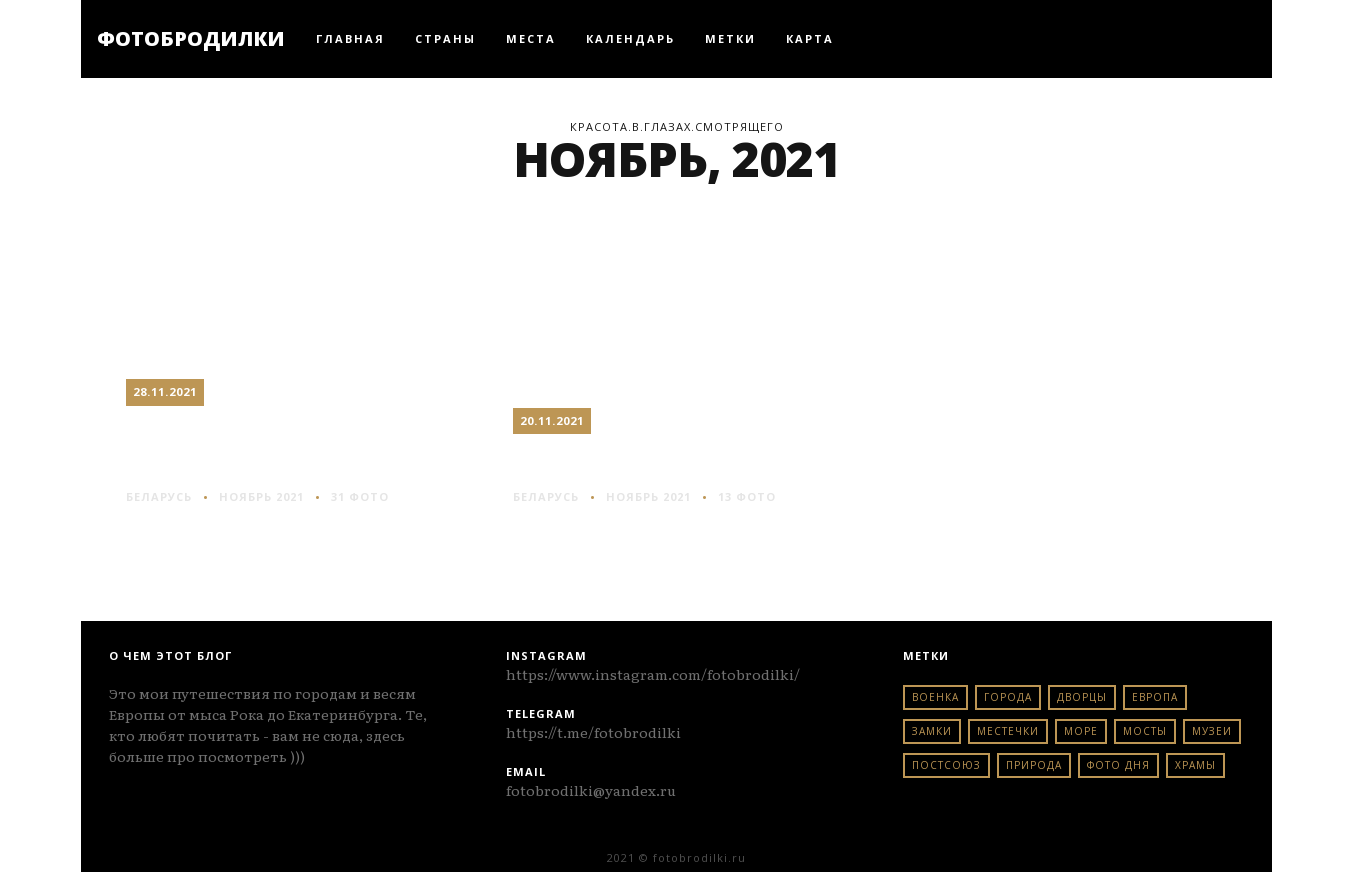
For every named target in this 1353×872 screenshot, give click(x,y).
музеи (1212, 731)
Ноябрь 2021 (261, 496)
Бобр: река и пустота (658, 459)
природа (1034, 765)
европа (1155, 697)
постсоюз (946, 765)
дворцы (1082, 697)
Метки (730, 38)
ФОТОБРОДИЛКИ (191, 38)
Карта (810, 38)
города (1008, 697)
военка (935, 697)
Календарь (630, 38)
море (1081, 731)
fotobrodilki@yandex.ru (591, 790)
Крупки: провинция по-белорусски (294, 446)
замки (932, 731)
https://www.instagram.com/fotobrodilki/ (653, 674)
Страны (445, 38)
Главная (350, 38)
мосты (1145, 731)
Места (531, 38)
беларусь (159, 496)
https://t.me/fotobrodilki (593, 732)
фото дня (1118, 765)
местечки (1008, 731)
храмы (1195, 765)
